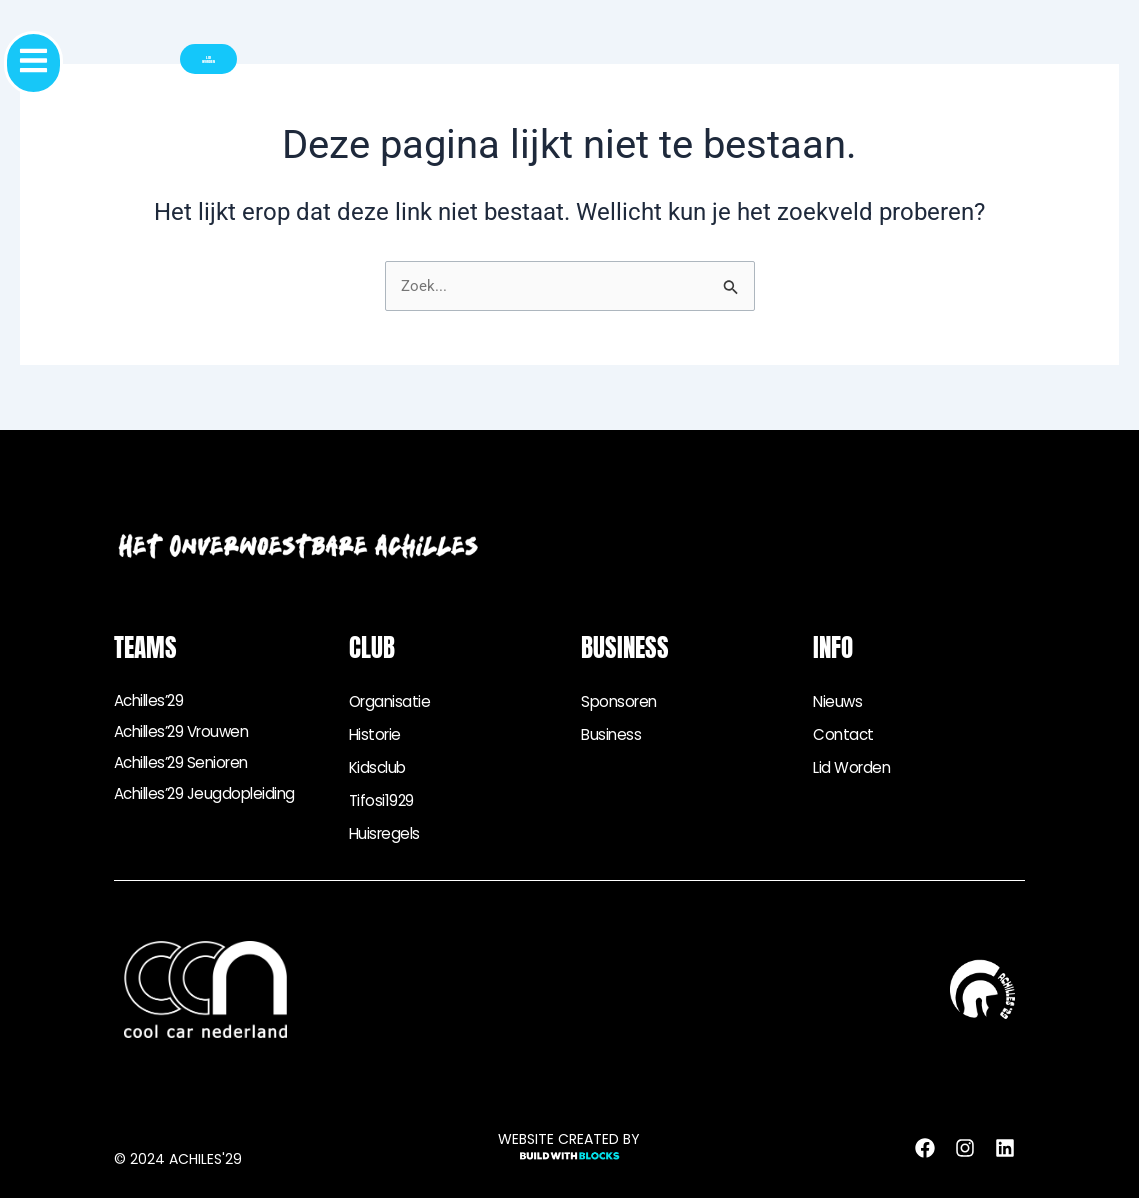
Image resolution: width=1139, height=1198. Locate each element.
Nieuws (838, 701)
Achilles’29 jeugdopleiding (210, 800)
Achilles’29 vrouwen (187, 734)
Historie (376, 734)
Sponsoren (621, 701)
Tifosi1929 (382, 800)
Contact (844, 734)
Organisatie (392, 701)
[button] (97, 63)
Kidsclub (379, 767)
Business (612, 734)
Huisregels (386, 833)
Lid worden (854, 767)
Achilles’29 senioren (186, 767)
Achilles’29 (152, 701)
